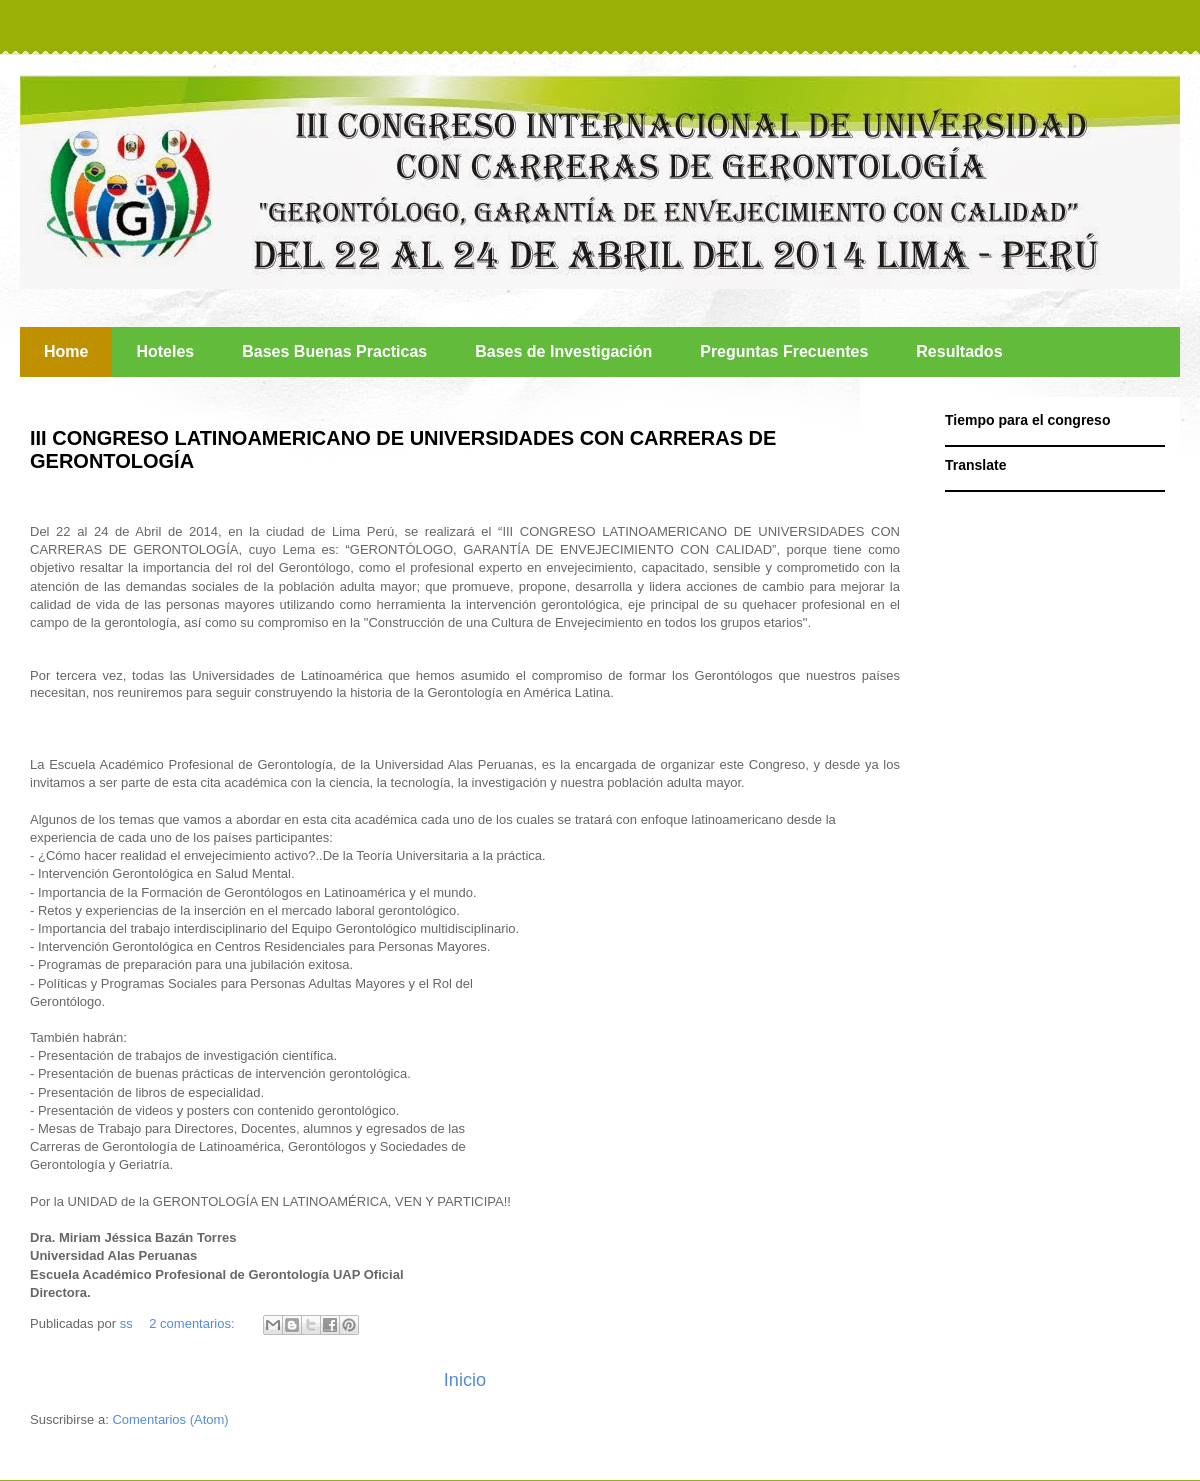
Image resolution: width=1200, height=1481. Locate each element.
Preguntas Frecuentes (784, 351)
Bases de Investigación (563, 351)
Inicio (465, 1380)
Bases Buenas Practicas (334, 351)
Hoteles (165, 351)
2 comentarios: (193, 1323)
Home (66, 351)
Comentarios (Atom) (170, 1419)
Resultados (959, 351)
